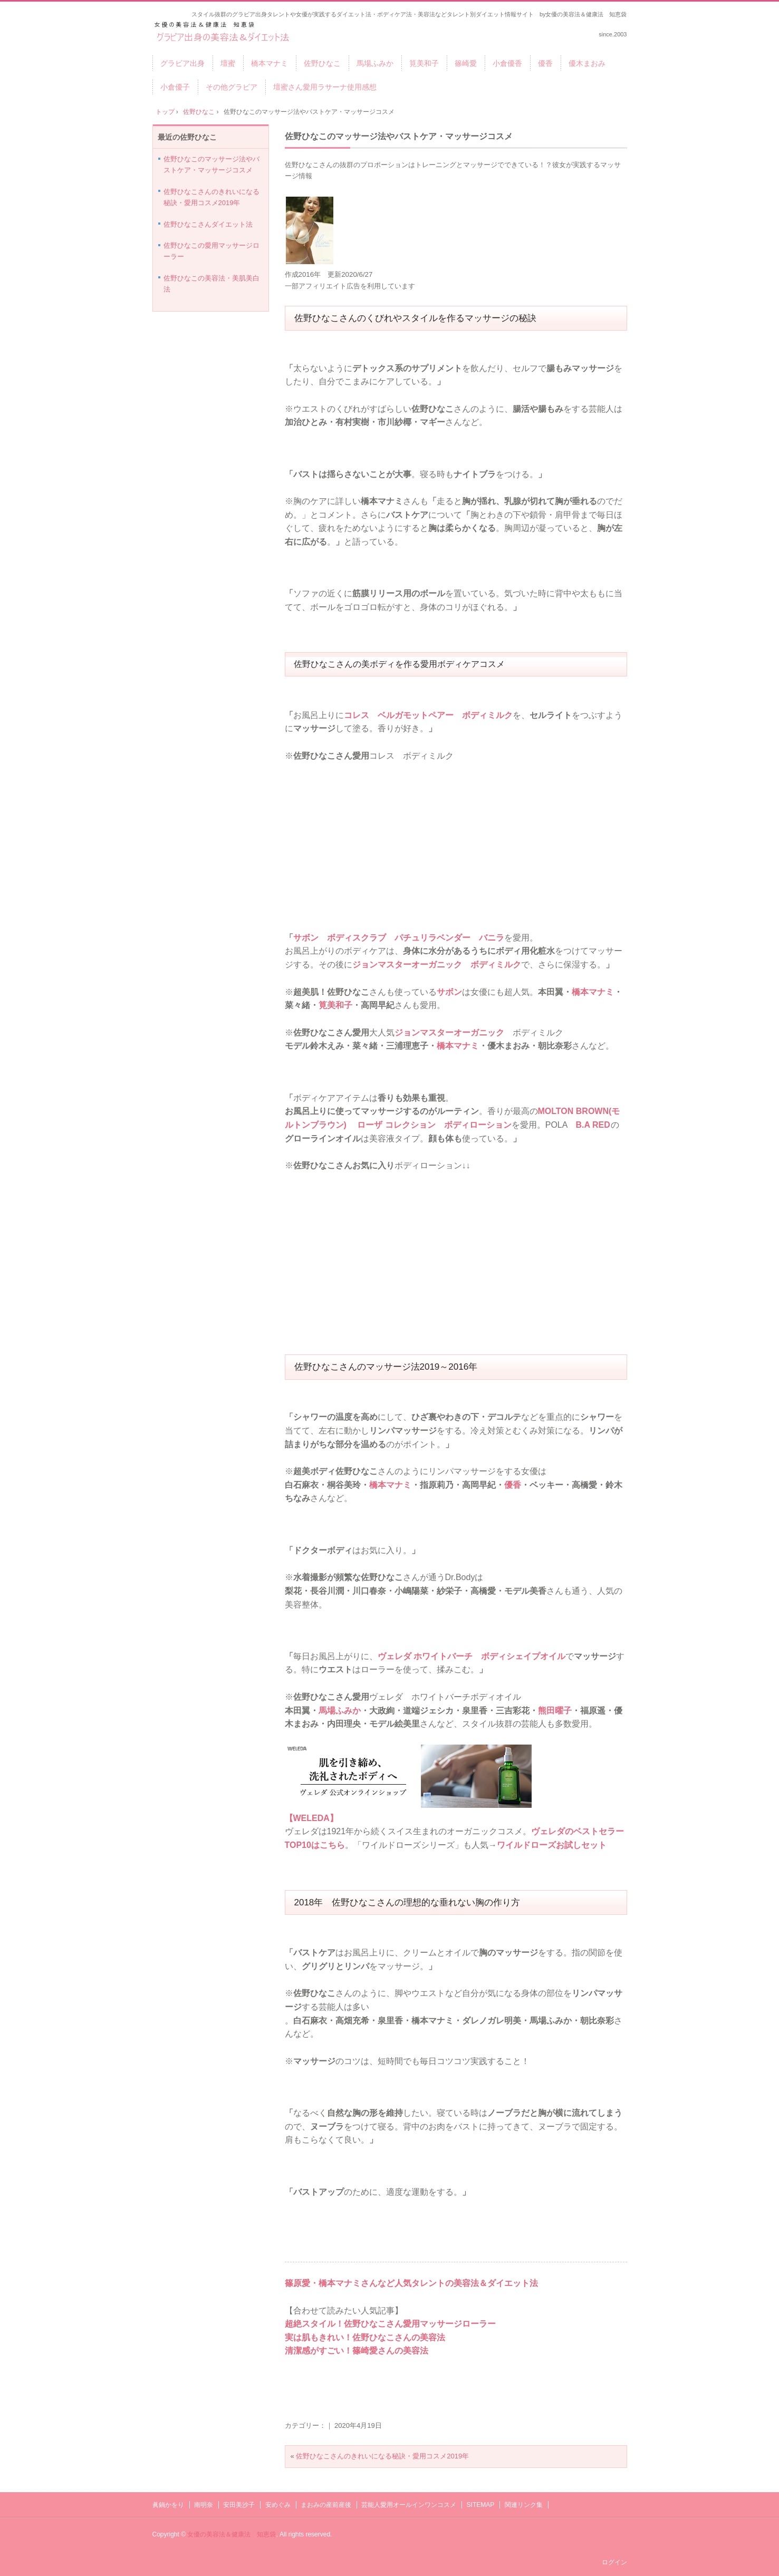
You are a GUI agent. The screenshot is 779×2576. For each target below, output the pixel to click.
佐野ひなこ (322, 63)
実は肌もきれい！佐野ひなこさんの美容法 (365, 2337)
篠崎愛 (466, 63)
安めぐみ (278, 2505)
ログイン (614, 2562)
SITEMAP (481, 2505)
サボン (449, 991)
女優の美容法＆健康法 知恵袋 (231, 2534)
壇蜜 (227, 63)
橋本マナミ (269, 63)
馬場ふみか (375, 63)
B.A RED (593, 1124)
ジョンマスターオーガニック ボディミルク (436, 964)
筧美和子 (424, 63)
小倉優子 (175, 87)
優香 (545, 63)
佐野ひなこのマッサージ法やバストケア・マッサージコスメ (399, 136)
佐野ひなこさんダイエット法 (208, 224)
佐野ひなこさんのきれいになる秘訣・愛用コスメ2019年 (382, 2456)
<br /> (316, 825)
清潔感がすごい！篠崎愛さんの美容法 (356, 2350)
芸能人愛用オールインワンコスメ (408, 2505)
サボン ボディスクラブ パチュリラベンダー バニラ (398, 937)
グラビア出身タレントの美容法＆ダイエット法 (223, 32)
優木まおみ (587, 63)
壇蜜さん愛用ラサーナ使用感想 (325, 87)
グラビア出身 (182, 63)
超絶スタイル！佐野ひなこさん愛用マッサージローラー (390, 2323)
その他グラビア (231, 87)
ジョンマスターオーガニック (449, 1032)
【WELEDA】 (311, 1818)
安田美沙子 (239, 2505)
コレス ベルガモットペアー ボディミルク (428, 715)
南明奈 (203, 2505)
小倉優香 (507, 63)
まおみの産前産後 (326, 2505)
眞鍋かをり (168, 2505)
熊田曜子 (555, 1710)
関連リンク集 (524, 2505)
